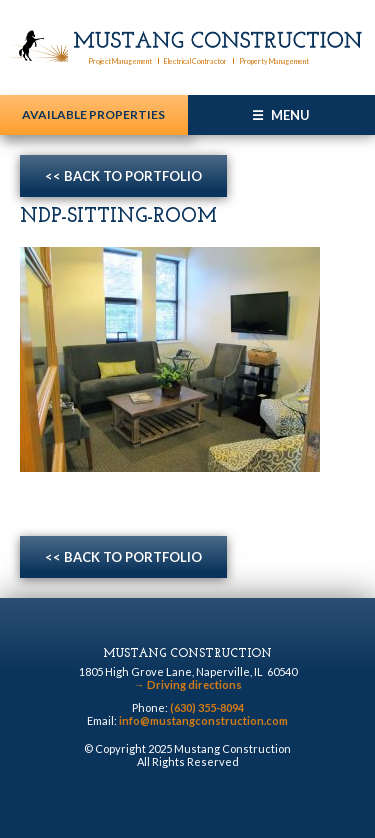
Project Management (120, 61)
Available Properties (93, 114)
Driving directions (188, 684)
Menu (290, 115)
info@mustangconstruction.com (203, 720)
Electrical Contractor (195, 61)
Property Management (274, 61)
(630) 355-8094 (207, 707)
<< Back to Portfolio (123, 176)
